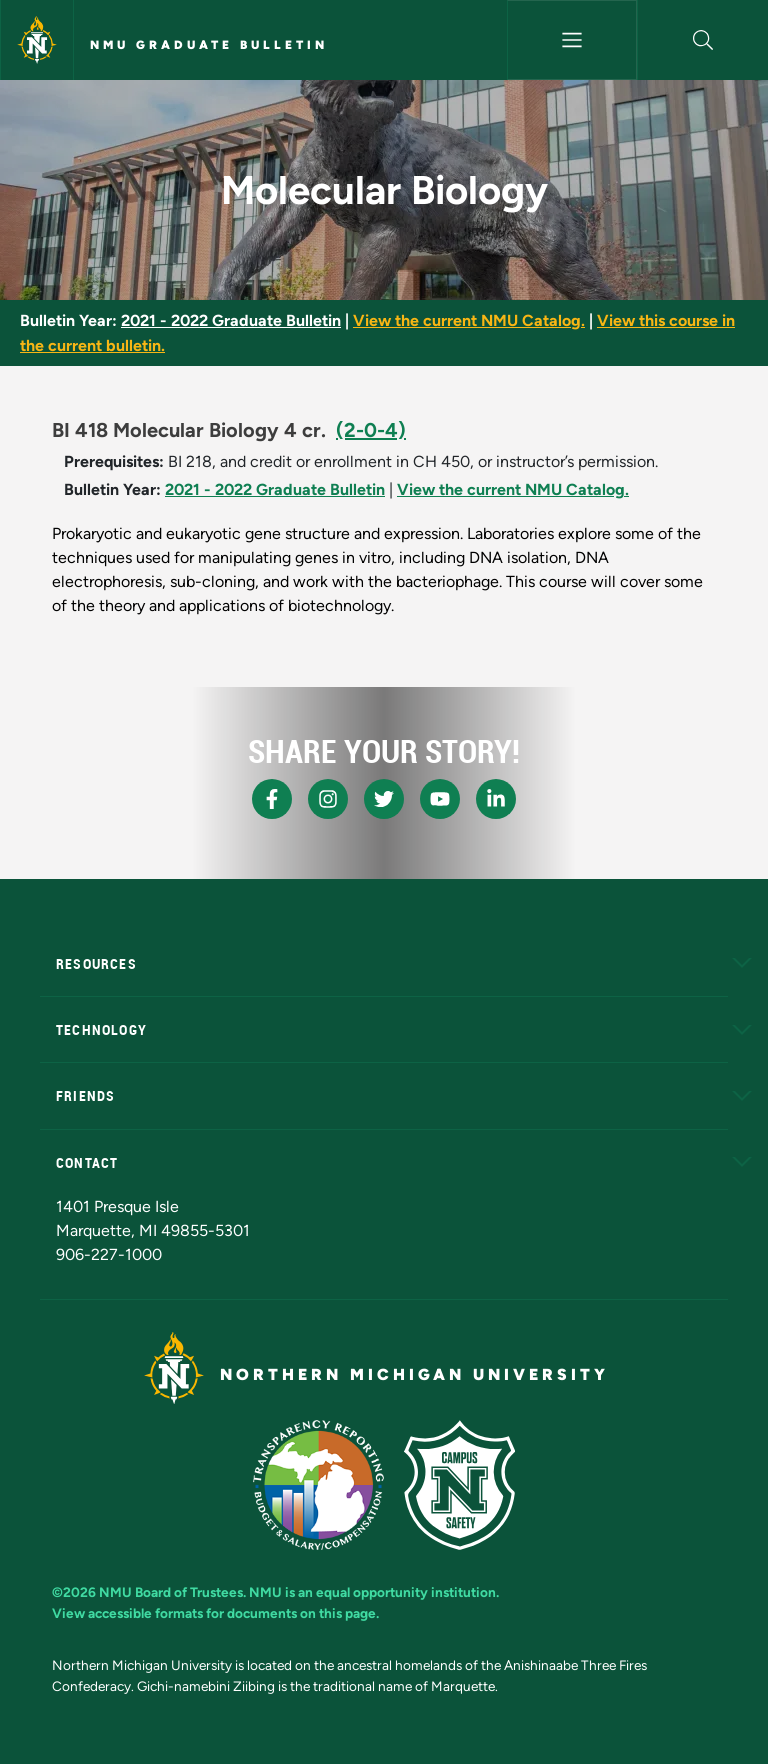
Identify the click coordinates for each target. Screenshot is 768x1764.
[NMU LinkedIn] (496, 799)
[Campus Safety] (459, 1485)
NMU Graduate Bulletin (209, 45)
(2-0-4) (371, 430)
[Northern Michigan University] (37, 40)
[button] (703, 40)
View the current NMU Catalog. (469, 320)
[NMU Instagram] (328, 799)
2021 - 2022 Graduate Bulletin (231, 320)
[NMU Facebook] (272, 799)
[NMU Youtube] (440, 799)
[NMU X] (384, 799)
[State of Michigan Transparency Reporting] (318, 1485)
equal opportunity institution (406, 1592)
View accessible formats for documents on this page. (215, 1613)
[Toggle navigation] (572, 40)
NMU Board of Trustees (171, 1592)
